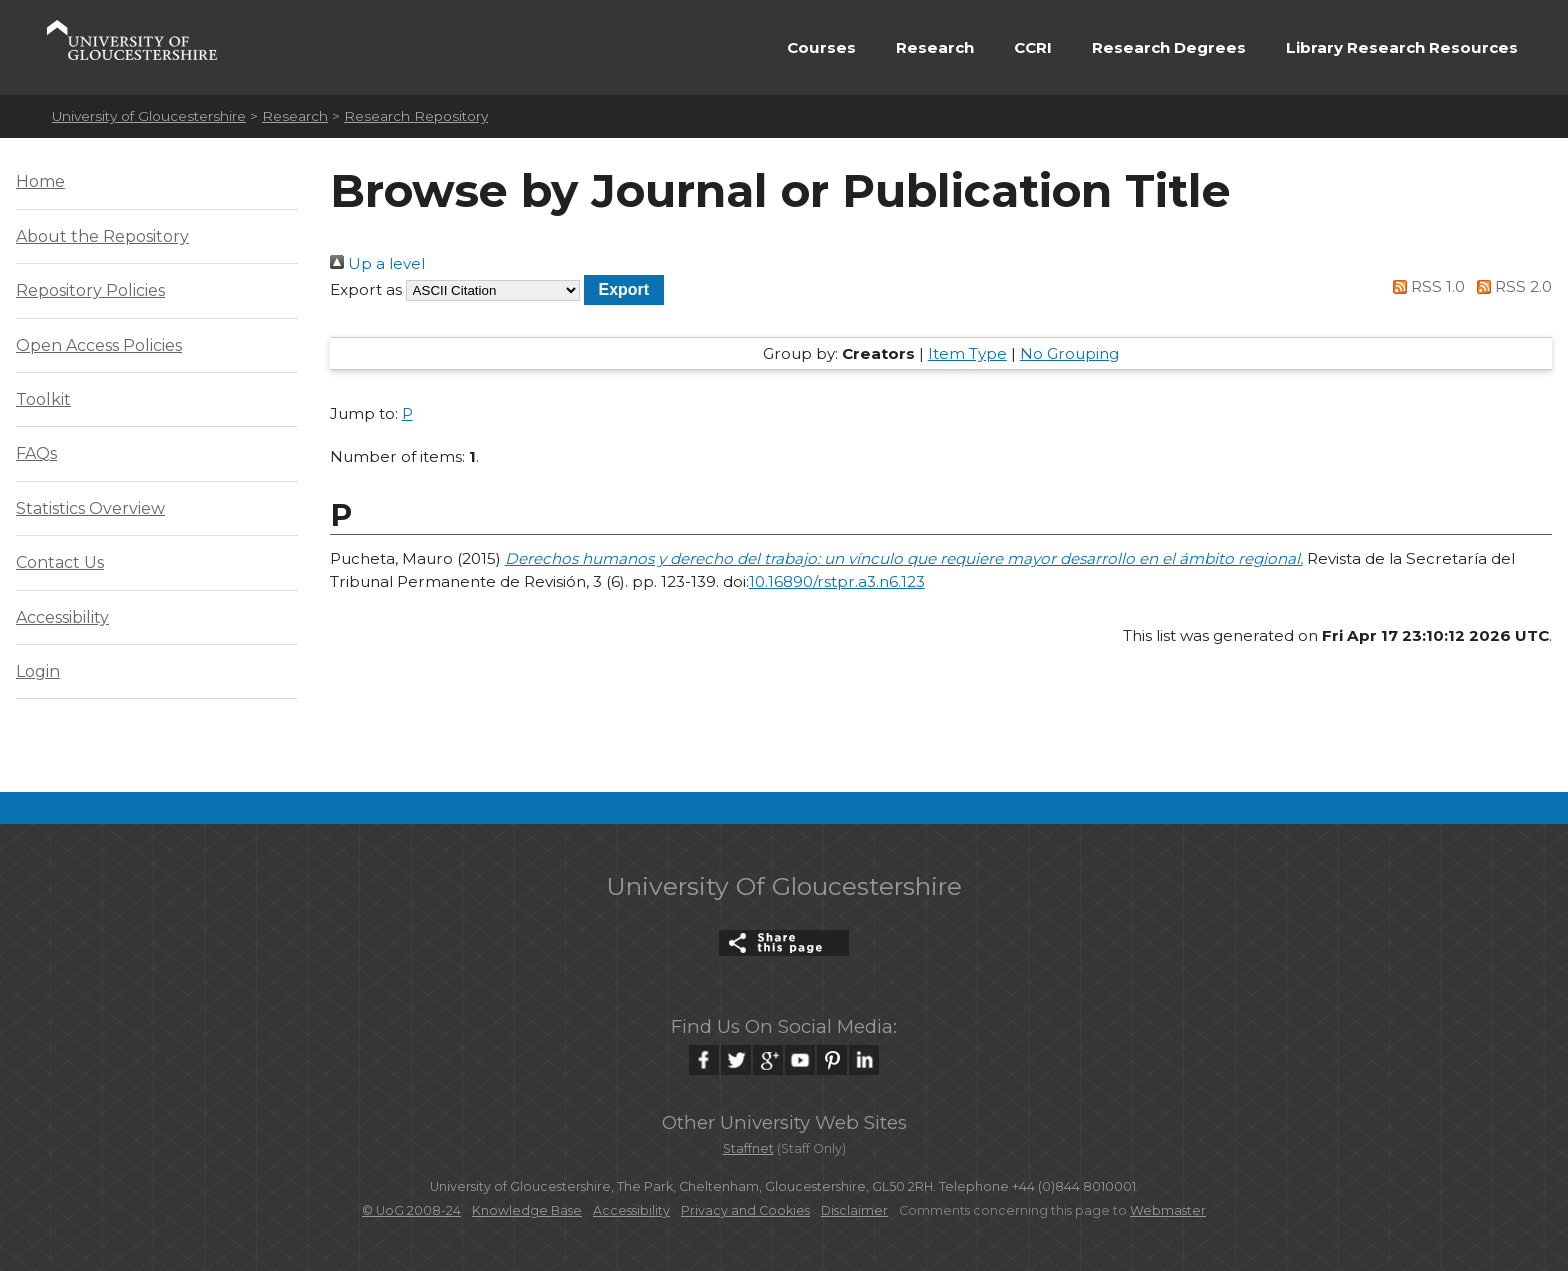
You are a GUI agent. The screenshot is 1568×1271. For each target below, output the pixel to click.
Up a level (377, 263)
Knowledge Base (527, 1210)
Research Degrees (1169, 47)
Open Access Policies (99, 345)
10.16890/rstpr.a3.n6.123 (837, 581)
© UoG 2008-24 (411, 1210)
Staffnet (748, 1148)
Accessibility (62, 617)
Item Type (967, 353)
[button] (624, 289)
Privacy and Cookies (745, 1210)
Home (40, 181)
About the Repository (102, 236)
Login (38, 671)
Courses (821, 47)
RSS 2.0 (1510, 286)
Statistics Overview (90, 508)
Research (935, 47)
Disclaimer (854, 1210)
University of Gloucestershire (149, 116)
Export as (366, 289)
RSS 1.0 (1426, 286)
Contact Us (60, 562)
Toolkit (43, 399)
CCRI (1033, 47)
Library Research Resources (1402, 47)
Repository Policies (90, 290)
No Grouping (1069, 353)
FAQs (36, 453)
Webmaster (1168, 1210)
